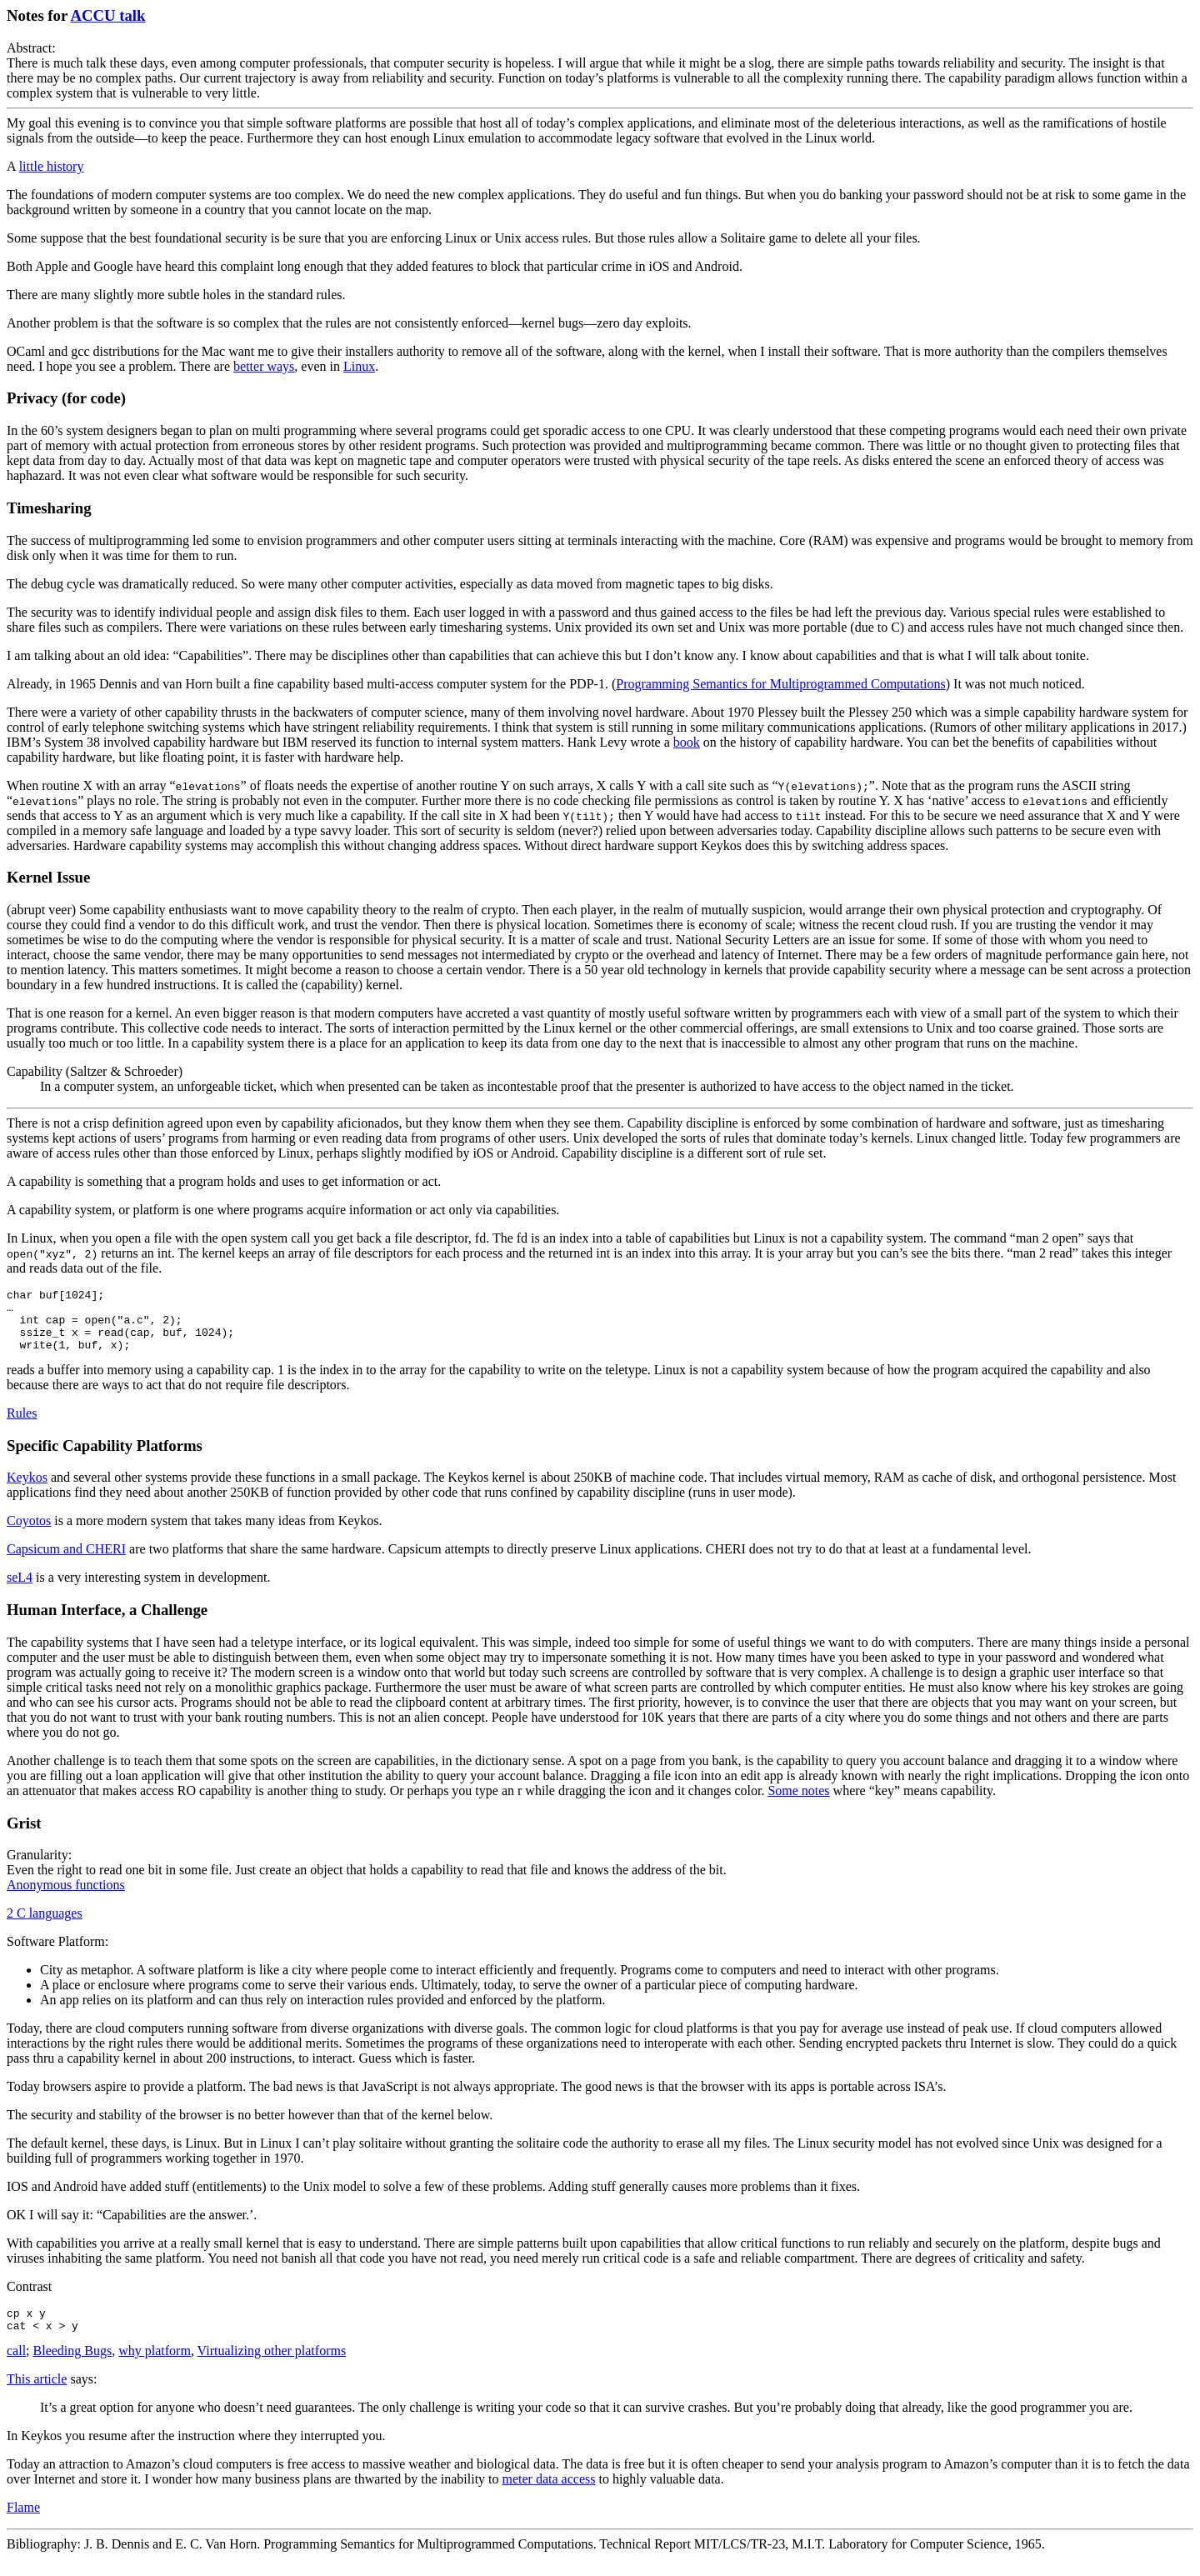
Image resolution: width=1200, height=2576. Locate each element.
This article (37, 2396)
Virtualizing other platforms (272, 2368)
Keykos (27, 1490)
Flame (23, 2525)
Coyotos (29, 1533)
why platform (154, 2368)
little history (51, 166)
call (16, 2368)
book (686, 742)
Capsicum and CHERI (66, 1561)
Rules (22, 1425)
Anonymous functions (66, 1897)
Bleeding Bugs (72, 2368)
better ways (263, 366)
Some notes (798, 1803)
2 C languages (44, 1925)
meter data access (549, 2496)
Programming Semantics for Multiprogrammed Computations (781, 684)
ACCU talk (108, 15)
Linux (359, 366)
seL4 (19, 1590)
